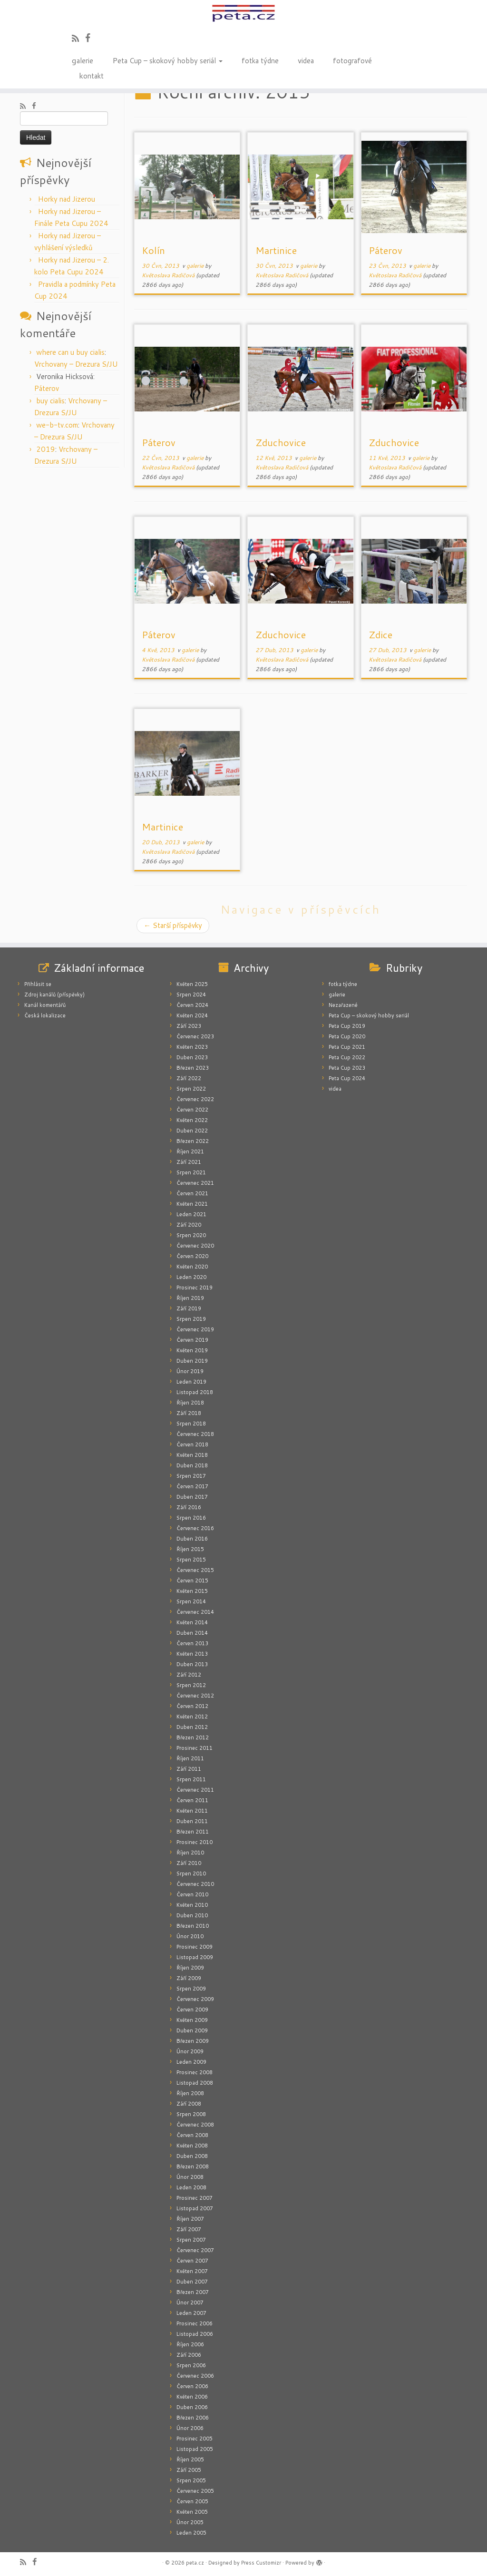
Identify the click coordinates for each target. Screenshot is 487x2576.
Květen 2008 (192, 2145)
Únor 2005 (190, 2522)
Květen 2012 (192, 1716)
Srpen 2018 (191, 1423)
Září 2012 (188, 1674)
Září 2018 (188, 1413)
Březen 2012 (192, 1737)
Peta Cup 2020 (347, 1036)
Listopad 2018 (194, 1392)
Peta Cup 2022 (347, 1057)
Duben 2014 (192, 1633)
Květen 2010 (192, 1905)
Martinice (276, 250)
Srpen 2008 (191, 2114)
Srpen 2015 (191, 1559)
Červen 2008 (192, 2135)
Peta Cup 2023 (347, 1068)
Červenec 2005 (195, 2491)
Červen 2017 (192, 1486)
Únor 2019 (190, 1371)
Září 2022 (188, 1078)
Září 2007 (188, 2229)
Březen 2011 (192, 1831)
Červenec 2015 (195, 1570)
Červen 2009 (192, 2009)
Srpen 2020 (191, 1235)
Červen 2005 (192, 2501)
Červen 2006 (192, 2386)
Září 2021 (188, 1162)
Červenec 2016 (195, 1528)
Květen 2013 (192, 1654)
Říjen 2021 (190, 1151)
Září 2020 (188, 1225)
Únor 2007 (190, 2302)
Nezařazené (343, 1005)
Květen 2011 (192, 1811)
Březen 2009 (192, 2041)
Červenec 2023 (195, 1036)
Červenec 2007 (195, 2250)
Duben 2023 (192, 1057)
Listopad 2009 (194, 1957)
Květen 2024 (192, 1015)
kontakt (91, 75)
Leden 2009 (191, 2062)
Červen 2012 (192, 1706)
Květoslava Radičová (168, 275)
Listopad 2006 (194, 2334)
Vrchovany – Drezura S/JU (76, 364)
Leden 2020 (191, 1277)
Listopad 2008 (194, 2083)
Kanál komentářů (45, 1005)
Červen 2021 (192, 1193)
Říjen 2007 (190, 2219)
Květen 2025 (192, 984)
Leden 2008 (191, 2187)
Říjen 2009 (190, 1967)
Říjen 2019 (190, 1298)
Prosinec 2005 (194, 2438)
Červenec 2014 (195, 1612)
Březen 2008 (192, 2166)
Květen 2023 (192, 1047)
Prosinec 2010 (194, 1842)
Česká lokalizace (45, 1015)
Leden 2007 (191, 2313)
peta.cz (195, 2562)
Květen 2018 (192, 1455)
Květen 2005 (192, 2512)
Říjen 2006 (190, 2344)
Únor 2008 (190, 2177)
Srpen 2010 (191, 1873)
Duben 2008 (192, 2156)
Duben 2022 (192, 1130)
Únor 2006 (190, 2428)
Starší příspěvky (173, 925)
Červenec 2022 (195, 1099)
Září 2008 (188, 2104)
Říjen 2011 (190, 1758)
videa (306, 60)
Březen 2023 (192, 1068)
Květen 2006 (192, 2396)
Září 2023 (188, 1026)
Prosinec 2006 (194, 2323)
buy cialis (50, 401)
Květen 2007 (192, 2271)
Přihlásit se (37, 984)
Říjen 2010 (190, 1852)
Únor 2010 (190, 1936)
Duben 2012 (192, 1727)
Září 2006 (188, 2355)
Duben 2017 (192, 1497)
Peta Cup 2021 (347, 1047)
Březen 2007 (192, 2292)
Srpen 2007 (191, 2240)
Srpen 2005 (191, 2480)
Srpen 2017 (191, 1476)
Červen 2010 (192, 1894)
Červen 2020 (192, 1256)
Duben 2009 (192, 2030)
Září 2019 (188, 1308)
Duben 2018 (192, 1465)
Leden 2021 (191, 1214)
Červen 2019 (192, 1340)
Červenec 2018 (195, 1434)
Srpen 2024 (191, 994)
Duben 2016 (192, 1538)
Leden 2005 (191, 2533)
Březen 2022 (192, 1141)
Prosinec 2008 (194, 2072)
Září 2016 (188, 1507)
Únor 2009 (190, 2051)
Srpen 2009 (191, 1988)
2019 (45, 449)
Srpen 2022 (191, 1089)
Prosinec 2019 (194, 1287)
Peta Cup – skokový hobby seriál (167, 60)
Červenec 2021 (195, 1183)
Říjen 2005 (190, 2459)
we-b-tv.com (57, 425)
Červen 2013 (192, 1643)
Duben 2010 (192, 1915)
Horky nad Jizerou (66, 199)
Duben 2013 (192, 1664)
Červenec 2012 (195, 1695)
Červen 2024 (192, 1005)
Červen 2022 (192, 1109)
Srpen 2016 (191, 1518)
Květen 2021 (192, 1204)
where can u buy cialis (70, 352)
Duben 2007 (192, 2281)
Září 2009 (188, 1978)
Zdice (380, 634)
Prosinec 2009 (194, 1947)
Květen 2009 (192, 2020)
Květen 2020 (192, 1266)
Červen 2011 (192, 1800)
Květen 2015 (192, 1591)
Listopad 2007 (194, 2208)
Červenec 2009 (195, 1999)
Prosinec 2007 (194, 2198)
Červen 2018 (192, 1444)
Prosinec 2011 (194, 1748)
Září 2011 (188, 1769)
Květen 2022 (192, 1120)
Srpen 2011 (191, 1779)
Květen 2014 (192, 1622)
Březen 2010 (192, 1926)
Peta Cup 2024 (347, 1078)
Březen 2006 (192, 2417)
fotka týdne (260, 60)
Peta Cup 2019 (347, 1026)
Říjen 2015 (190, 1549)
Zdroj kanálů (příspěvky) (54, 994)
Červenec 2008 (195, 2124)
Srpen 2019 (191, 1319)
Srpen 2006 (191, 2365)
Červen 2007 (192, 2260)
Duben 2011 (192, 1821)
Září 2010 (188, 1863)
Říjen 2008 (190, 2093)
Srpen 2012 (191, 1685)
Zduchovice (280, 442)
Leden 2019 (191, 1382)
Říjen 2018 (190, 1402)
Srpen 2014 (191, 1601)
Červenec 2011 (195, 1790)
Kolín (153, 250)
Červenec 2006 (195, 2376)
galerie (82, 60)
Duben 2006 (192, 2407)
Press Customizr (261, 2562)
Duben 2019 (192, 1361)
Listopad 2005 (194, 2449)
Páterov (46, 388)
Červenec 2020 (195, 1245)
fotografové (352, 60)
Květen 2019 (192, 1350)
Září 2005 (188, 2470)
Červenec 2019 (195, 1329)
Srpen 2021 (191, 1172)
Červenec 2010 (195, 1884)
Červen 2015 (192, 1580)
